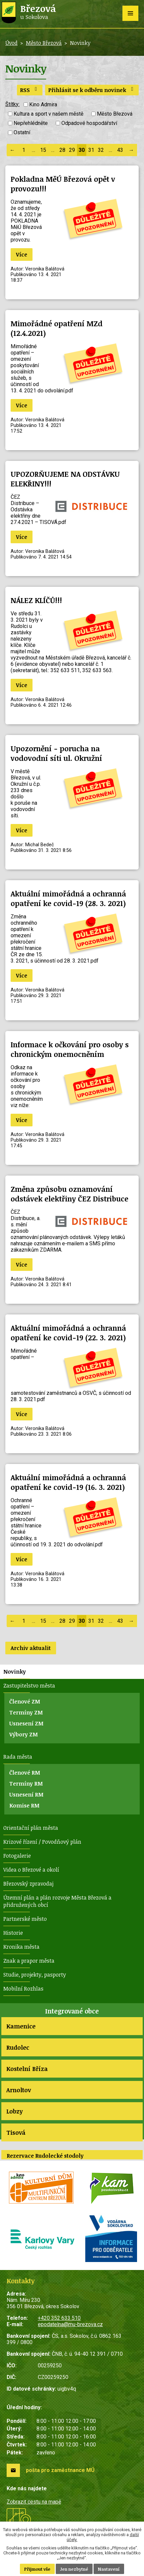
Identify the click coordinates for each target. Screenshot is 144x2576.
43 (120, 150)
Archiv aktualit (31, 1648)
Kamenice (21, 2026)
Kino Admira (43, 104)
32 (101, 150)
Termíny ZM (26, 1712)
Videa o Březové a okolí (31, 1869)
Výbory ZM (23, 1734)
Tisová (16, 2132)
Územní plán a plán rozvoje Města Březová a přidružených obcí (57, 1901)
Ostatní (22, 133)
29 (72, 150)
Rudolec (17, 2047)
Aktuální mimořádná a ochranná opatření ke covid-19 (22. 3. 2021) (68, 1332)
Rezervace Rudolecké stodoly (45, 2155)
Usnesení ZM (26, 1723)
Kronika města (21, 1946)
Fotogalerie (17, 1855)
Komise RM (24, 1805)
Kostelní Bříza (27, 2069)
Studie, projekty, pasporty (34, 1974)
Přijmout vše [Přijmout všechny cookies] (37, 2569)
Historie (13, 1932)
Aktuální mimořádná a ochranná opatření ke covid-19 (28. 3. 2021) (68, 898)
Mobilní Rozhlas (23, 1988)
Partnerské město (25, 1918)
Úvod (11, 43)
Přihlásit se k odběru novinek (91, 90)
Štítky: (12, 104)
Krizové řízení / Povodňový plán (42, 1841)
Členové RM (24, 1772)
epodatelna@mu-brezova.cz (70, 2324)
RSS (29, 90)
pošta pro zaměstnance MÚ (60, 2470)
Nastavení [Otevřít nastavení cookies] (109, 2569)
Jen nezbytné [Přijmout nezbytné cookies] (74, 2569)
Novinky (14, 1671)
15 (43, 150)
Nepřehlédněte (31, 123)
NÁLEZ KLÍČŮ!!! (36, 600)
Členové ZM (24, 1701)
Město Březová (44, 43)
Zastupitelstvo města (29, 1685)
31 (91, 150)
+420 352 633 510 (59, 2318)
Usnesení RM (26, 1794)
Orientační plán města (30, 1827)
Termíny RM (26, 1783)
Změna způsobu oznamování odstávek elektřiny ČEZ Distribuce (69, 1193)
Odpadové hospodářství (89, 123)
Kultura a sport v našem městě (48, 114)
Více (21, 254)
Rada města (17, 1756)
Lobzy (14, 2111)
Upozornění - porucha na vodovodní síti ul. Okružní (56, 753)
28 (62, 150)
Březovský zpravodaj (28, 1883)
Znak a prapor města (28, 1960)
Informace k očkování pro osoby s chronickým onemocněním (70, 1049)
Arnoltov (18, 2090)
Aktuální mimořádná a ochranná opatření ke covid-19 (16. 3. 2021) (68, 1482)
